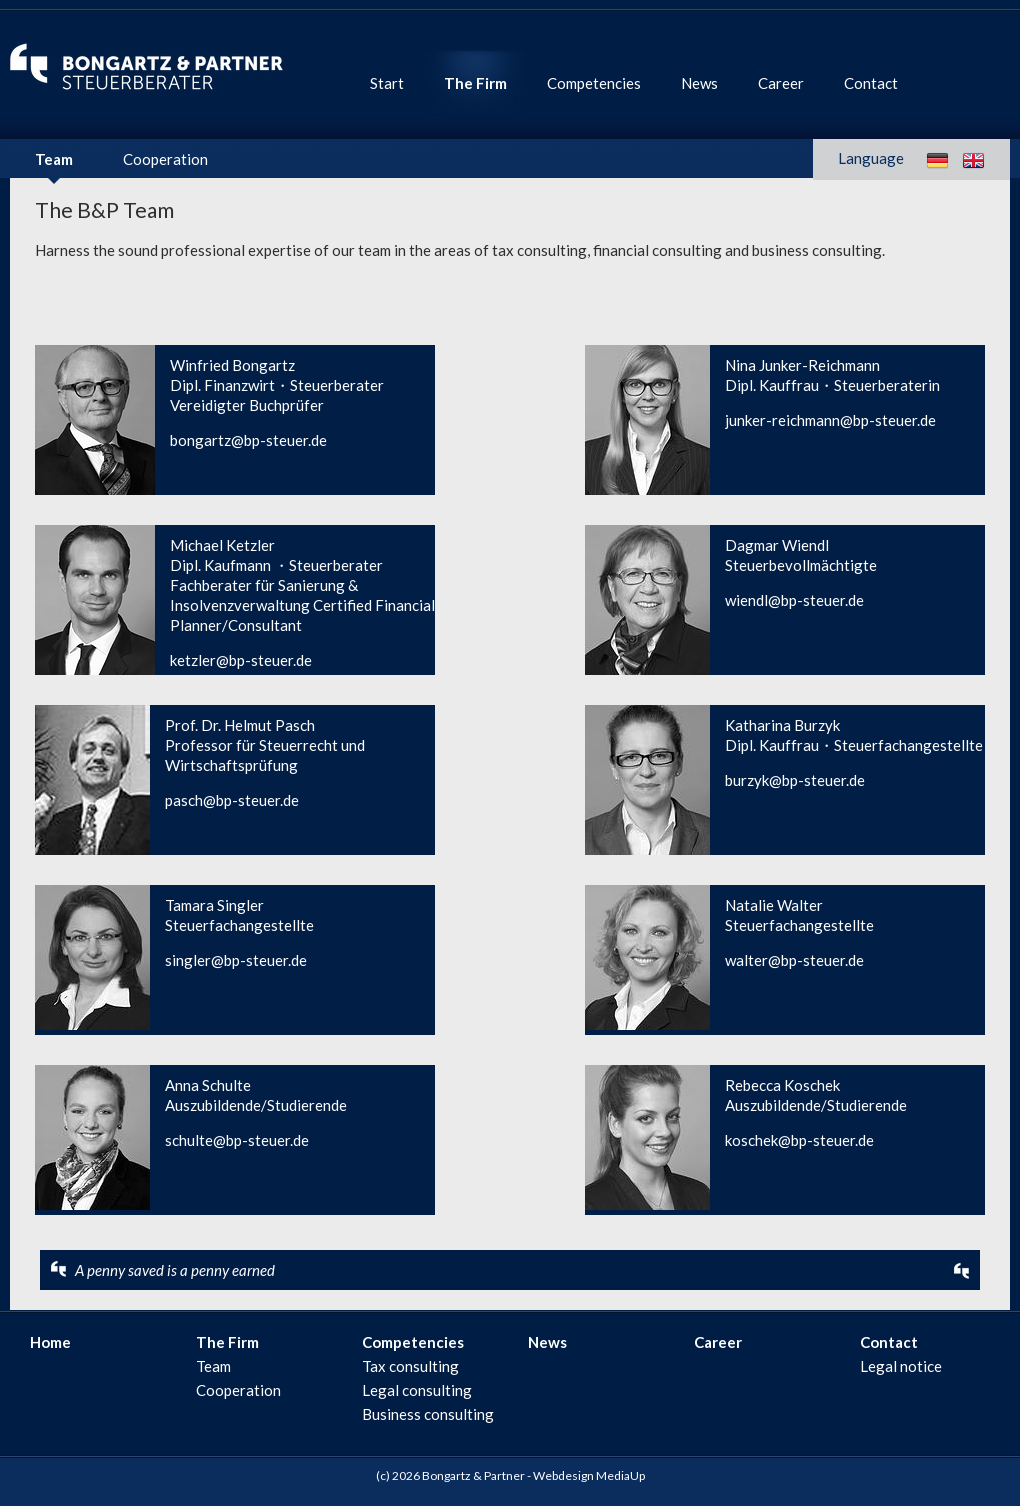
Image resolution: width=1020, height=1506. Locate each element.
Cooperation (165, 159)
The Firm (475, 83)
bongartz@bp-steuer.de (248, 440)
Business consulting (428, 1414)
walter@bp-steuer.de (794, 960)
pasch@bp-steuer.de (232, 800)
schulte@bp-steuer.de (237, 1140)
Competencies (594, 83)
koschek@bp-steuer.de (799, 1140)
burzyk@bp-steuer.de (795, 780)
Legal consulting (417, 1390)
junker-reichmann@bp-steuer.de (830, 420)
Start (387, 83)
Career (781, 83)
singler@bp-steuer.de (236, 960)
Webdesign (563, 1475)
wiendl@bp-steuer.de (794, 600)
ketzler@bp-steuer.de (241, 660)
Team (54, 159)
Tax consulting (410, 1366)
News (699, 83)
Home (50, 1342)
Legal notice (901, 1366)
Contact (871, 83)
